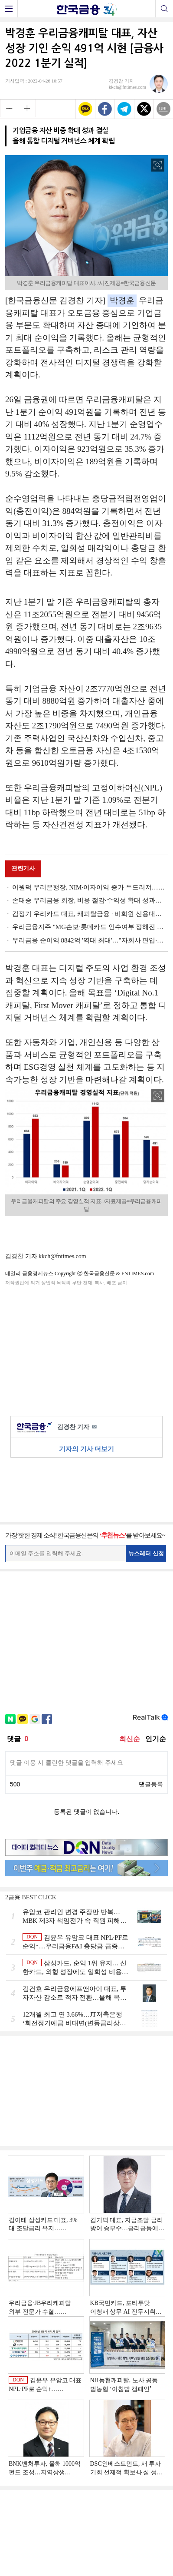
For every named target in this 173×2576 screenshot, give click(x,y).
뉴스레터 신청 (146, 1553)
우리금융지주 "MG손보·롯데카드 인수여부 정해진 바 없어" (90, 926)
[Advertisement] (87, 1349)
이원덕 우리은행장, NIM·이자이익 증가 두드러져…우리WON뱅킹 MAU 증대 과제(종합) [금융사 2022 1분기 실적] (90, 887)
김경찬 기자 (77, 1427)
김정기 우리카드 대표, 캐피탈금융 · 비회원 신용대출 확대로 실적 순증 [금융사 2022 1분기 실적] (90, 913)
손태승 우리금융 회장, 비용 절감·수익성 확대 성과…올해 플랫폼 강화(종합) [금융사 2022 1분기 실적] (90, 900)
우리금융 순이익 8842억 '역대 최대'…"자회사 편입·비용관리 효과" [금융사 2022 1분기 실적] (90, 940)
